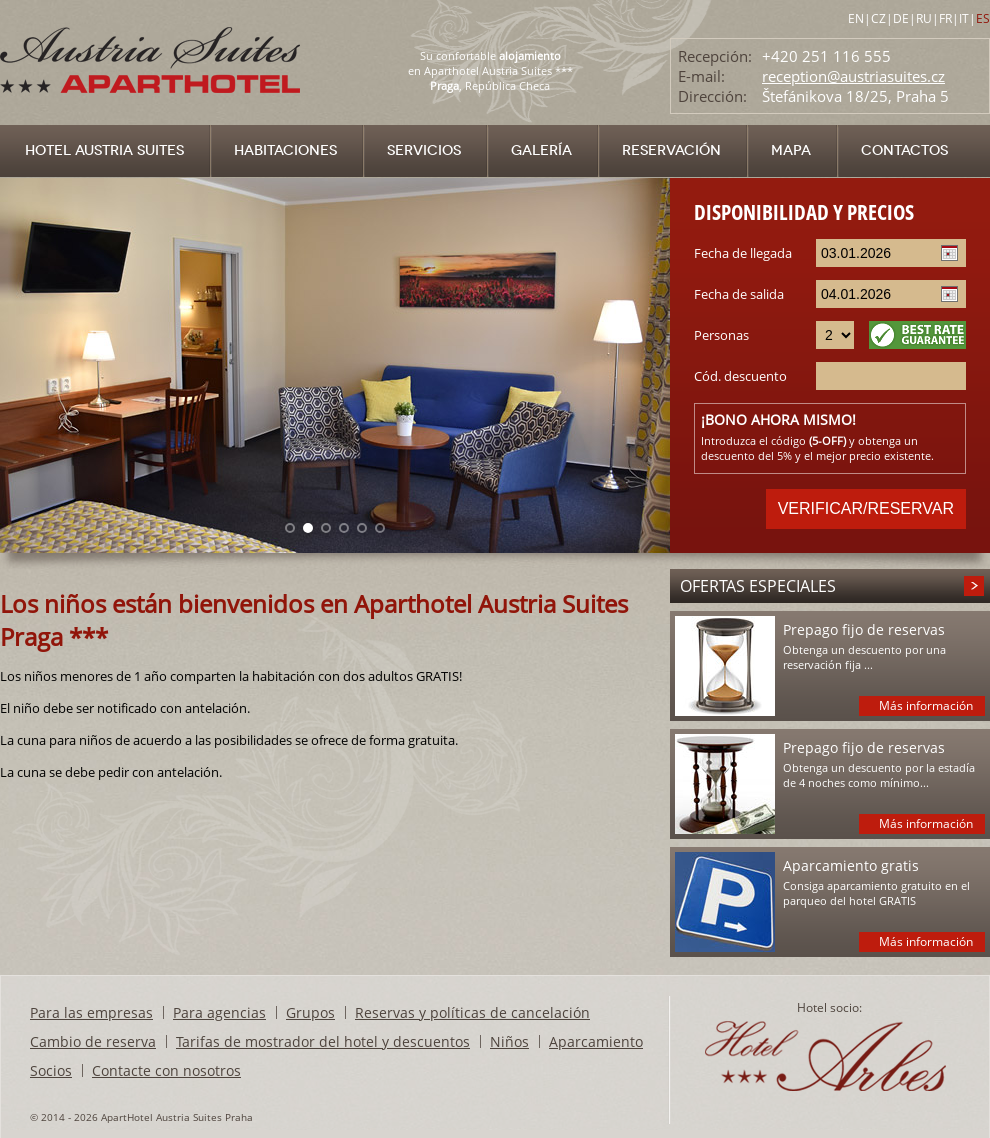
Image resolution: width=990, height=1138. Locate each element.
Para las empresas (91, 1012)
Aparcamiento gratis (851, 865)
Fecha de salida (739, 294)
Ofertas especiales (758, 586)
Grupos (310, 1012)
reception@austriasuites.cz (853, 76)
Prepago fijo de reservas (864, 629)
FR (945, 18)
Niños (509, 1041)
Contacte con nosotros (166, 1070)
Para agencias (219, 1012)
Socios (51, 1070)
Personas (721, 335)
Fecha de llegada (743, 253)
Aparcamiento (596, 1041)
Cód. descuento (740, 376)
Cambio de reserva (93, 1041)
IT (964, 18)
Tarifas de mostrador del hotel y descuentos (323, 1041)
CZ (878, 18)
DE (901, 18)
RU (924, 18)
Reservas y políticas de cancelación (472, 1012)
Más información (926, 705)
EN (856, 18)
